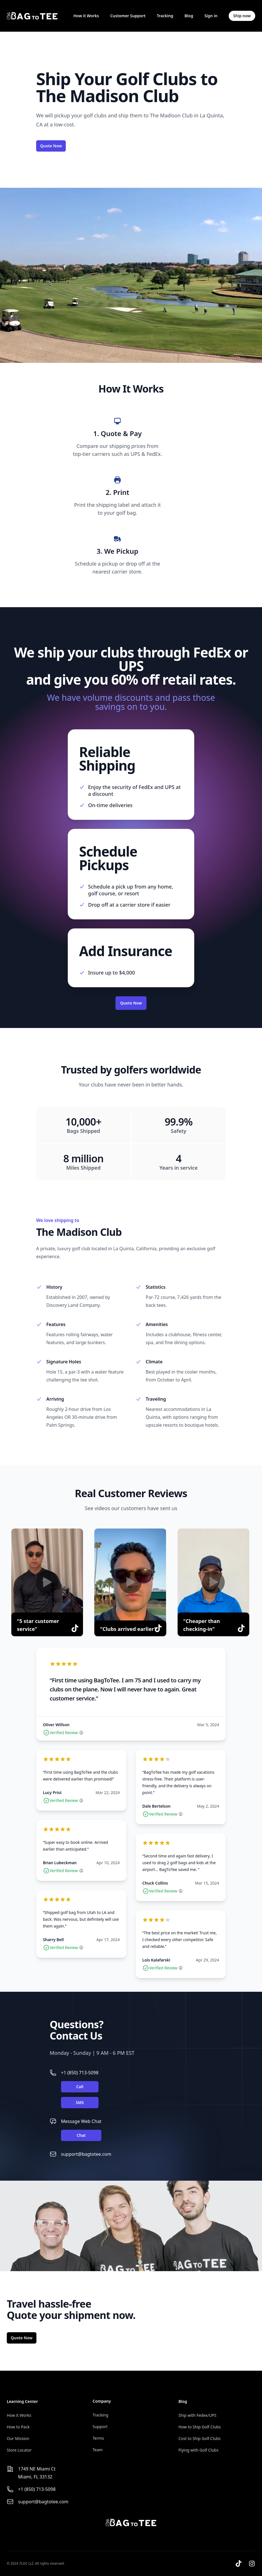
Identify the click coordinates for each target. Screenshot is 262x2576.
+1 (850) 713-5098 (80, 2073)
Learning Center (22, 2401)
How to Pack (18, 2427)
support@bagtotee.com (86, 2154)
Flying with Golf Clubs (198, 2450)
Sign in (210, 15)
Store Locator (19, 2450)
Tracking (165, 15)
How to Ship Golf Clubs (199, 2427)
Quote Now (51, 145)
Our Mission (18, 2438)
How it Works (86, 15)
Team (98, 2449)
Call (79, 2086)
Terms (98, 2438)
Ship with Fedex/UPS (197, 2415)
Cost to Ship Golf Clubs (199, 2438)
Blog (189, 15)
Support (100, 2426)
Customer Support (127, 15)
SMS (80, 2102)
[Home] (32, 15)
